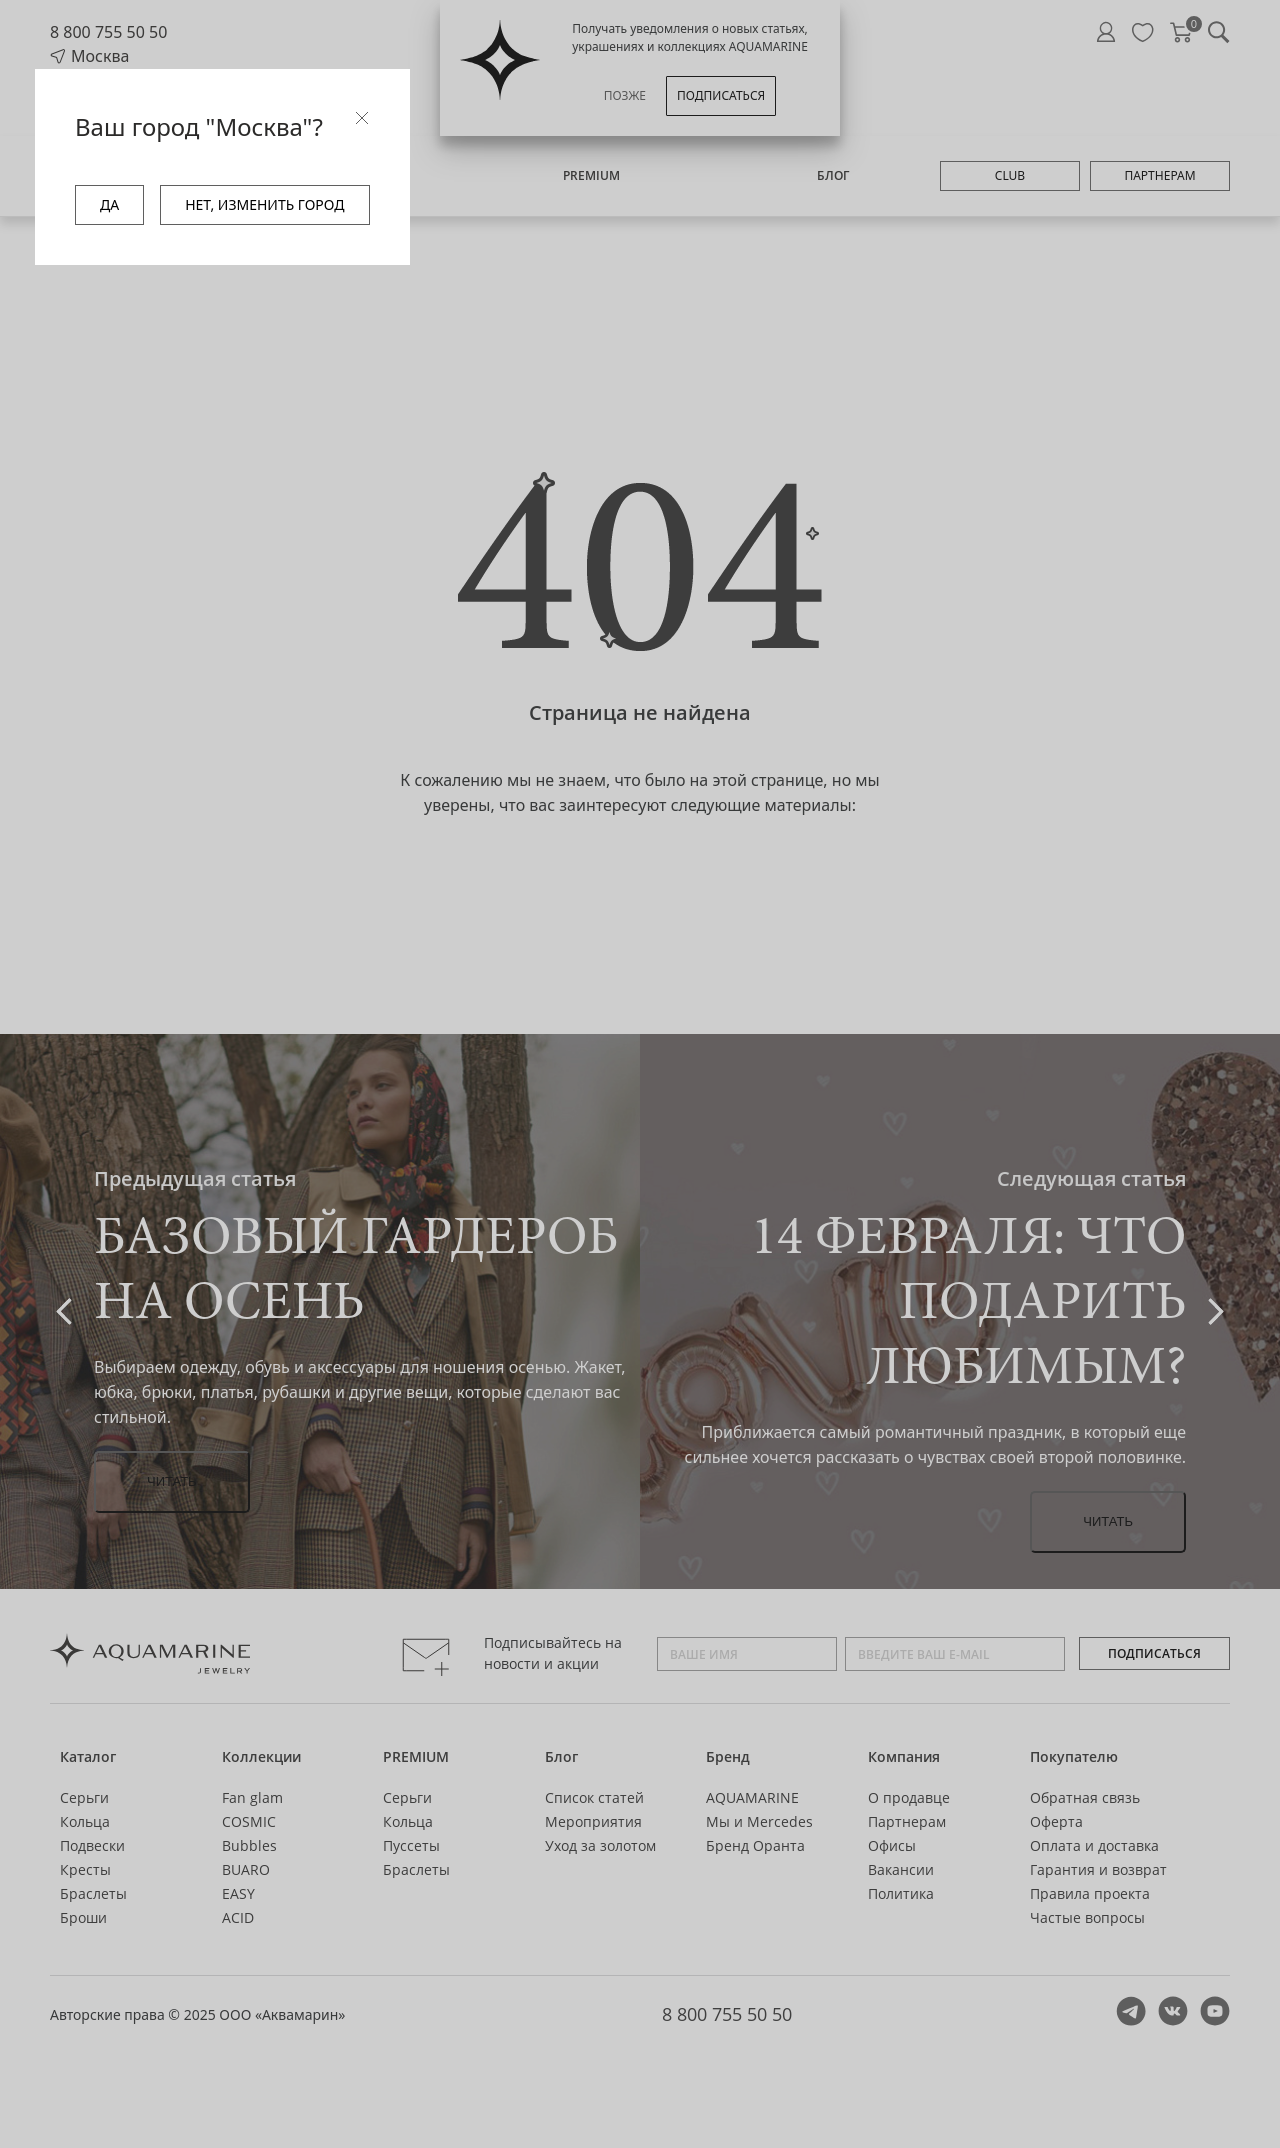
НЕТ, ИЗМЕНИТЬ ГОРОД (264, 204)
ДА (109, 204)
